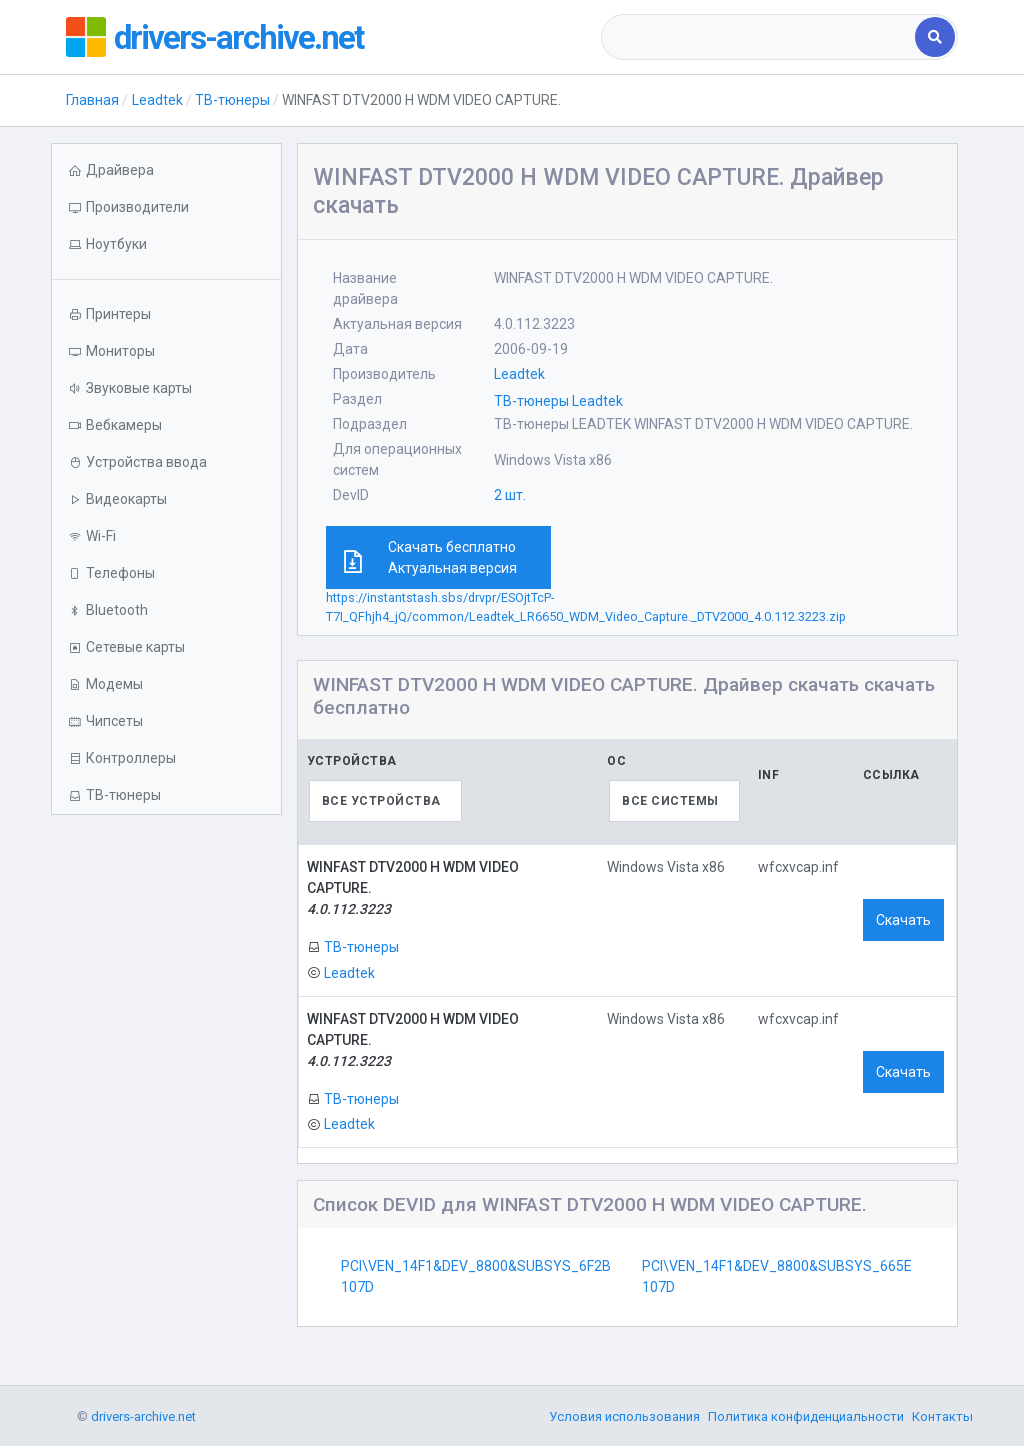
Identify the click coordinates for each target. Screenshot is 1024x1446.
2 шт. (510, 495)
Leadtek (157, 100)
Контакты (942, 1416)
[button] (166, 244)
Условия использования (624, 1416)
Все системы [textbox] (670, 801)
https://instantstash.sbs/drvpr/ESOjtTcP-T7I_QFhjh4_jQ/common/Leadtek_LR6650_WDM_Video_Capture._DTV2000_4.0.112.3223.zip (586, 607)
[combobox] (760, 37)
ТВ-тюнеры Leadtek (558, 401)
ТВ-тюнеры (232, 100)
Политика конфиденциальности (806, 1416)
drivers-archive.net (247, 37)
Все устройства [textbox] (381, 801)
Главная (92, 100)
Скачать (903, 920)
